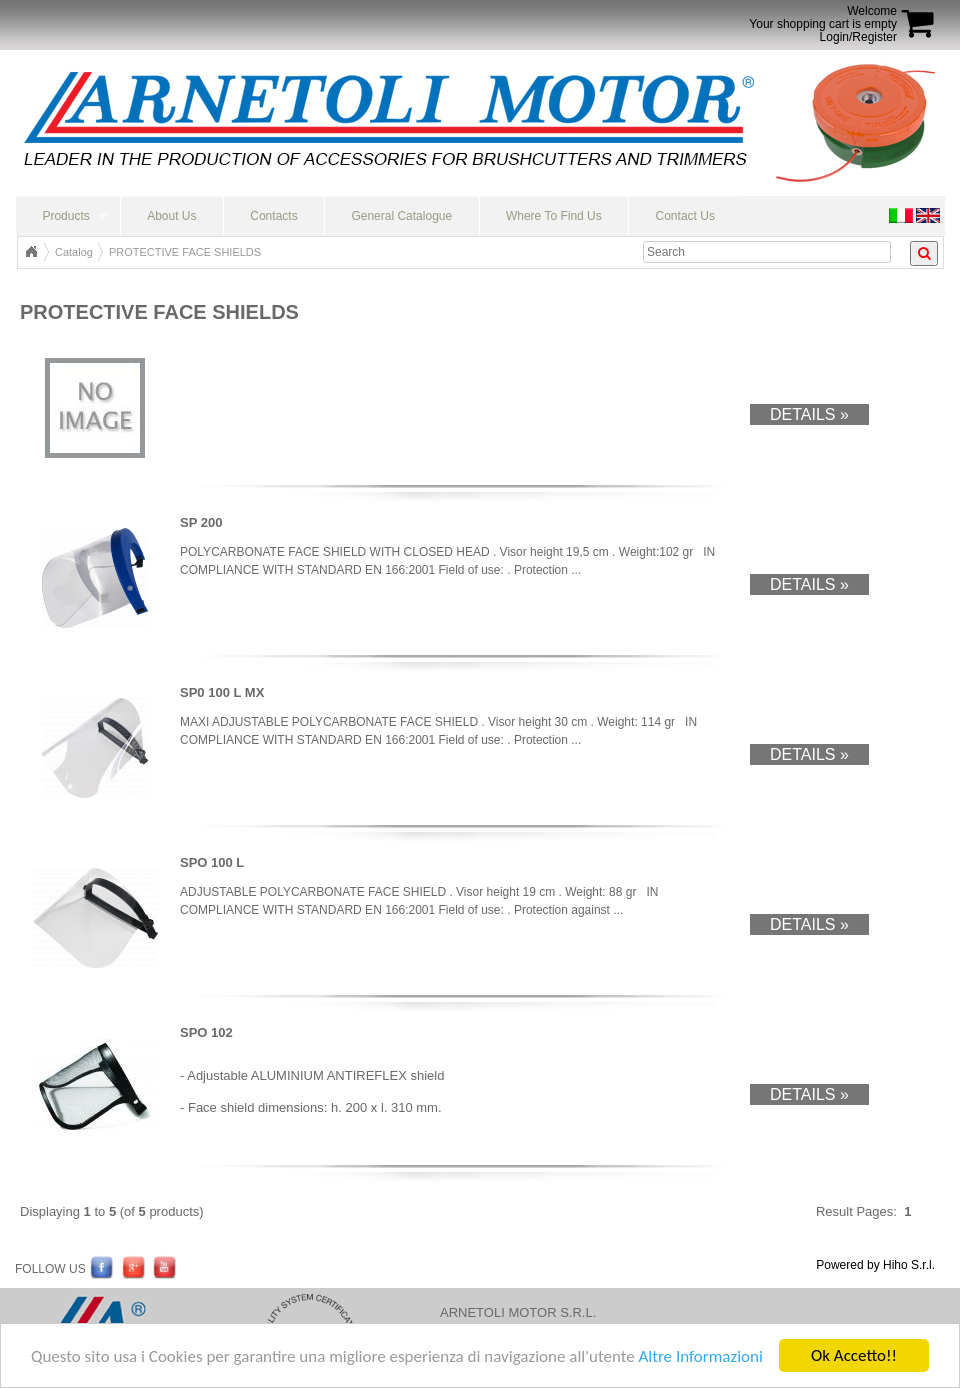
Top (31, 252)
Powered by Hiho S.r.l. (875, 1265)
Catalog (74, 252)
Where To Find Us (554, 216)
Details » (809, 414)
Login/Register (858, 37)
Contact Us (685, 216)
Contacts (273, 216)
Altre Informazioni (700, 1356)
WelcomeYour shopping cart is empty (823, 17)
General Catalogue (401, 216)
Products (65, 216)
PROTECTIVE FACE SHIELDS (185, 252)
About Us (171, 216)
